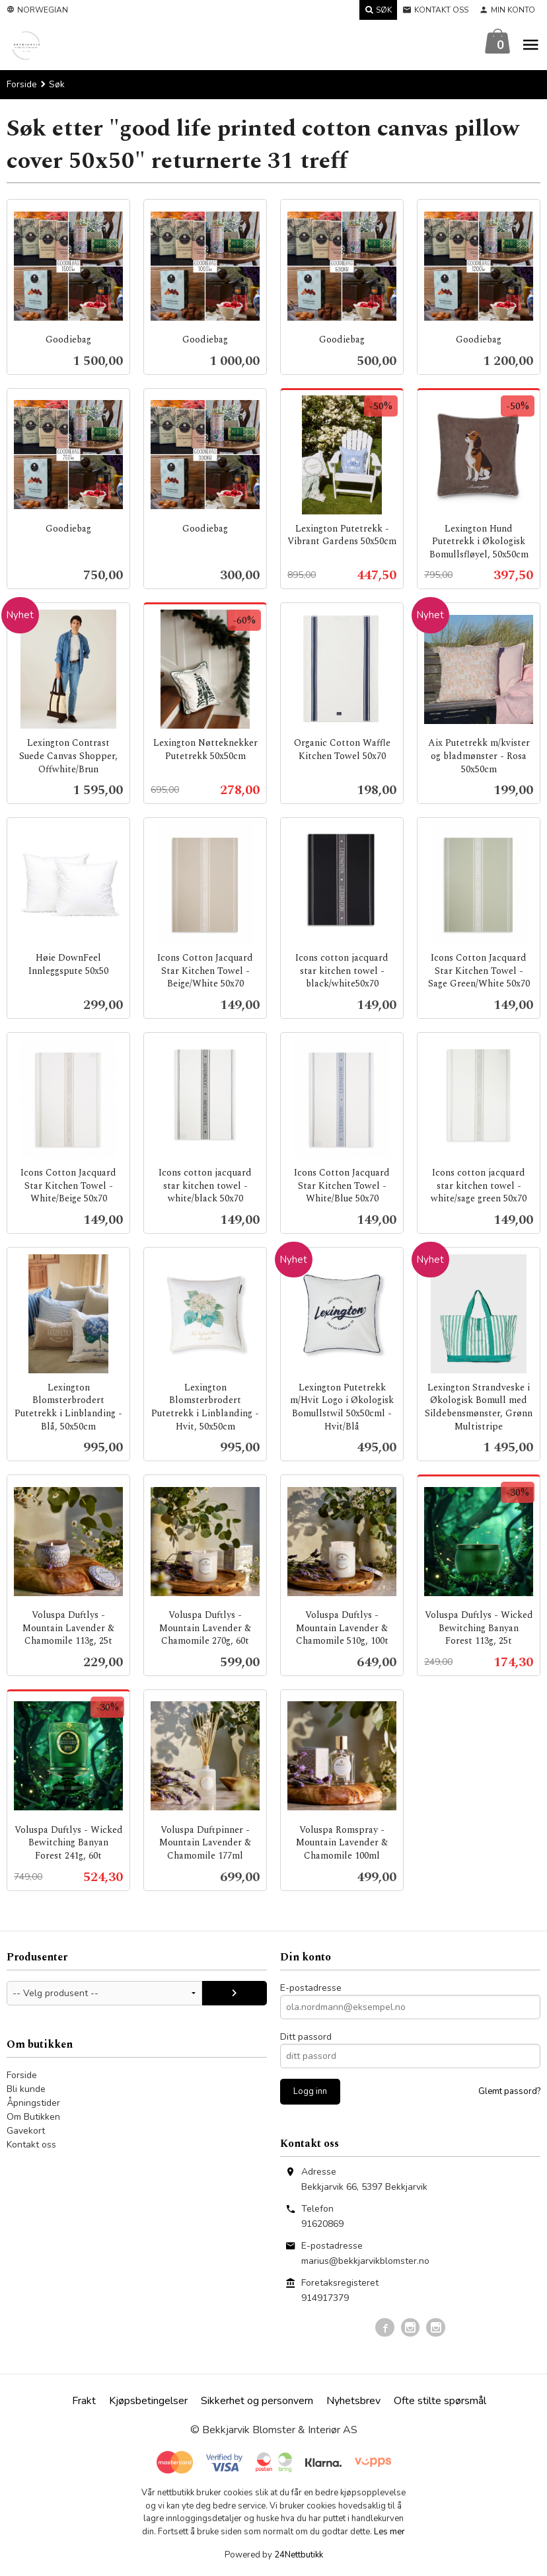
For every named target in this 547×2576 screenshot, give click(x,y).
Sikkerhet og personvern (257, 2401)
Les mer (389, 2532)
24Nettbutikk (298, 2555)
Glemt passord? (509, 2092)
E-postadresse (311, 1988)
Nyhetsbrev (353, 2401)
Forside (22, 85)
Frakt (84, 2401)
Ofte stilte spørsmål (440, 2401)
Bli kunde (26, 2089)
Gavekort (26, 2131)
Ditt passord (306, 2037)
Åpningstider (33, 2103)
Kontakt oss (31, 2145)
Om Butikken (33, 2117)
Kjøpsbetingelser (148, 2401)
